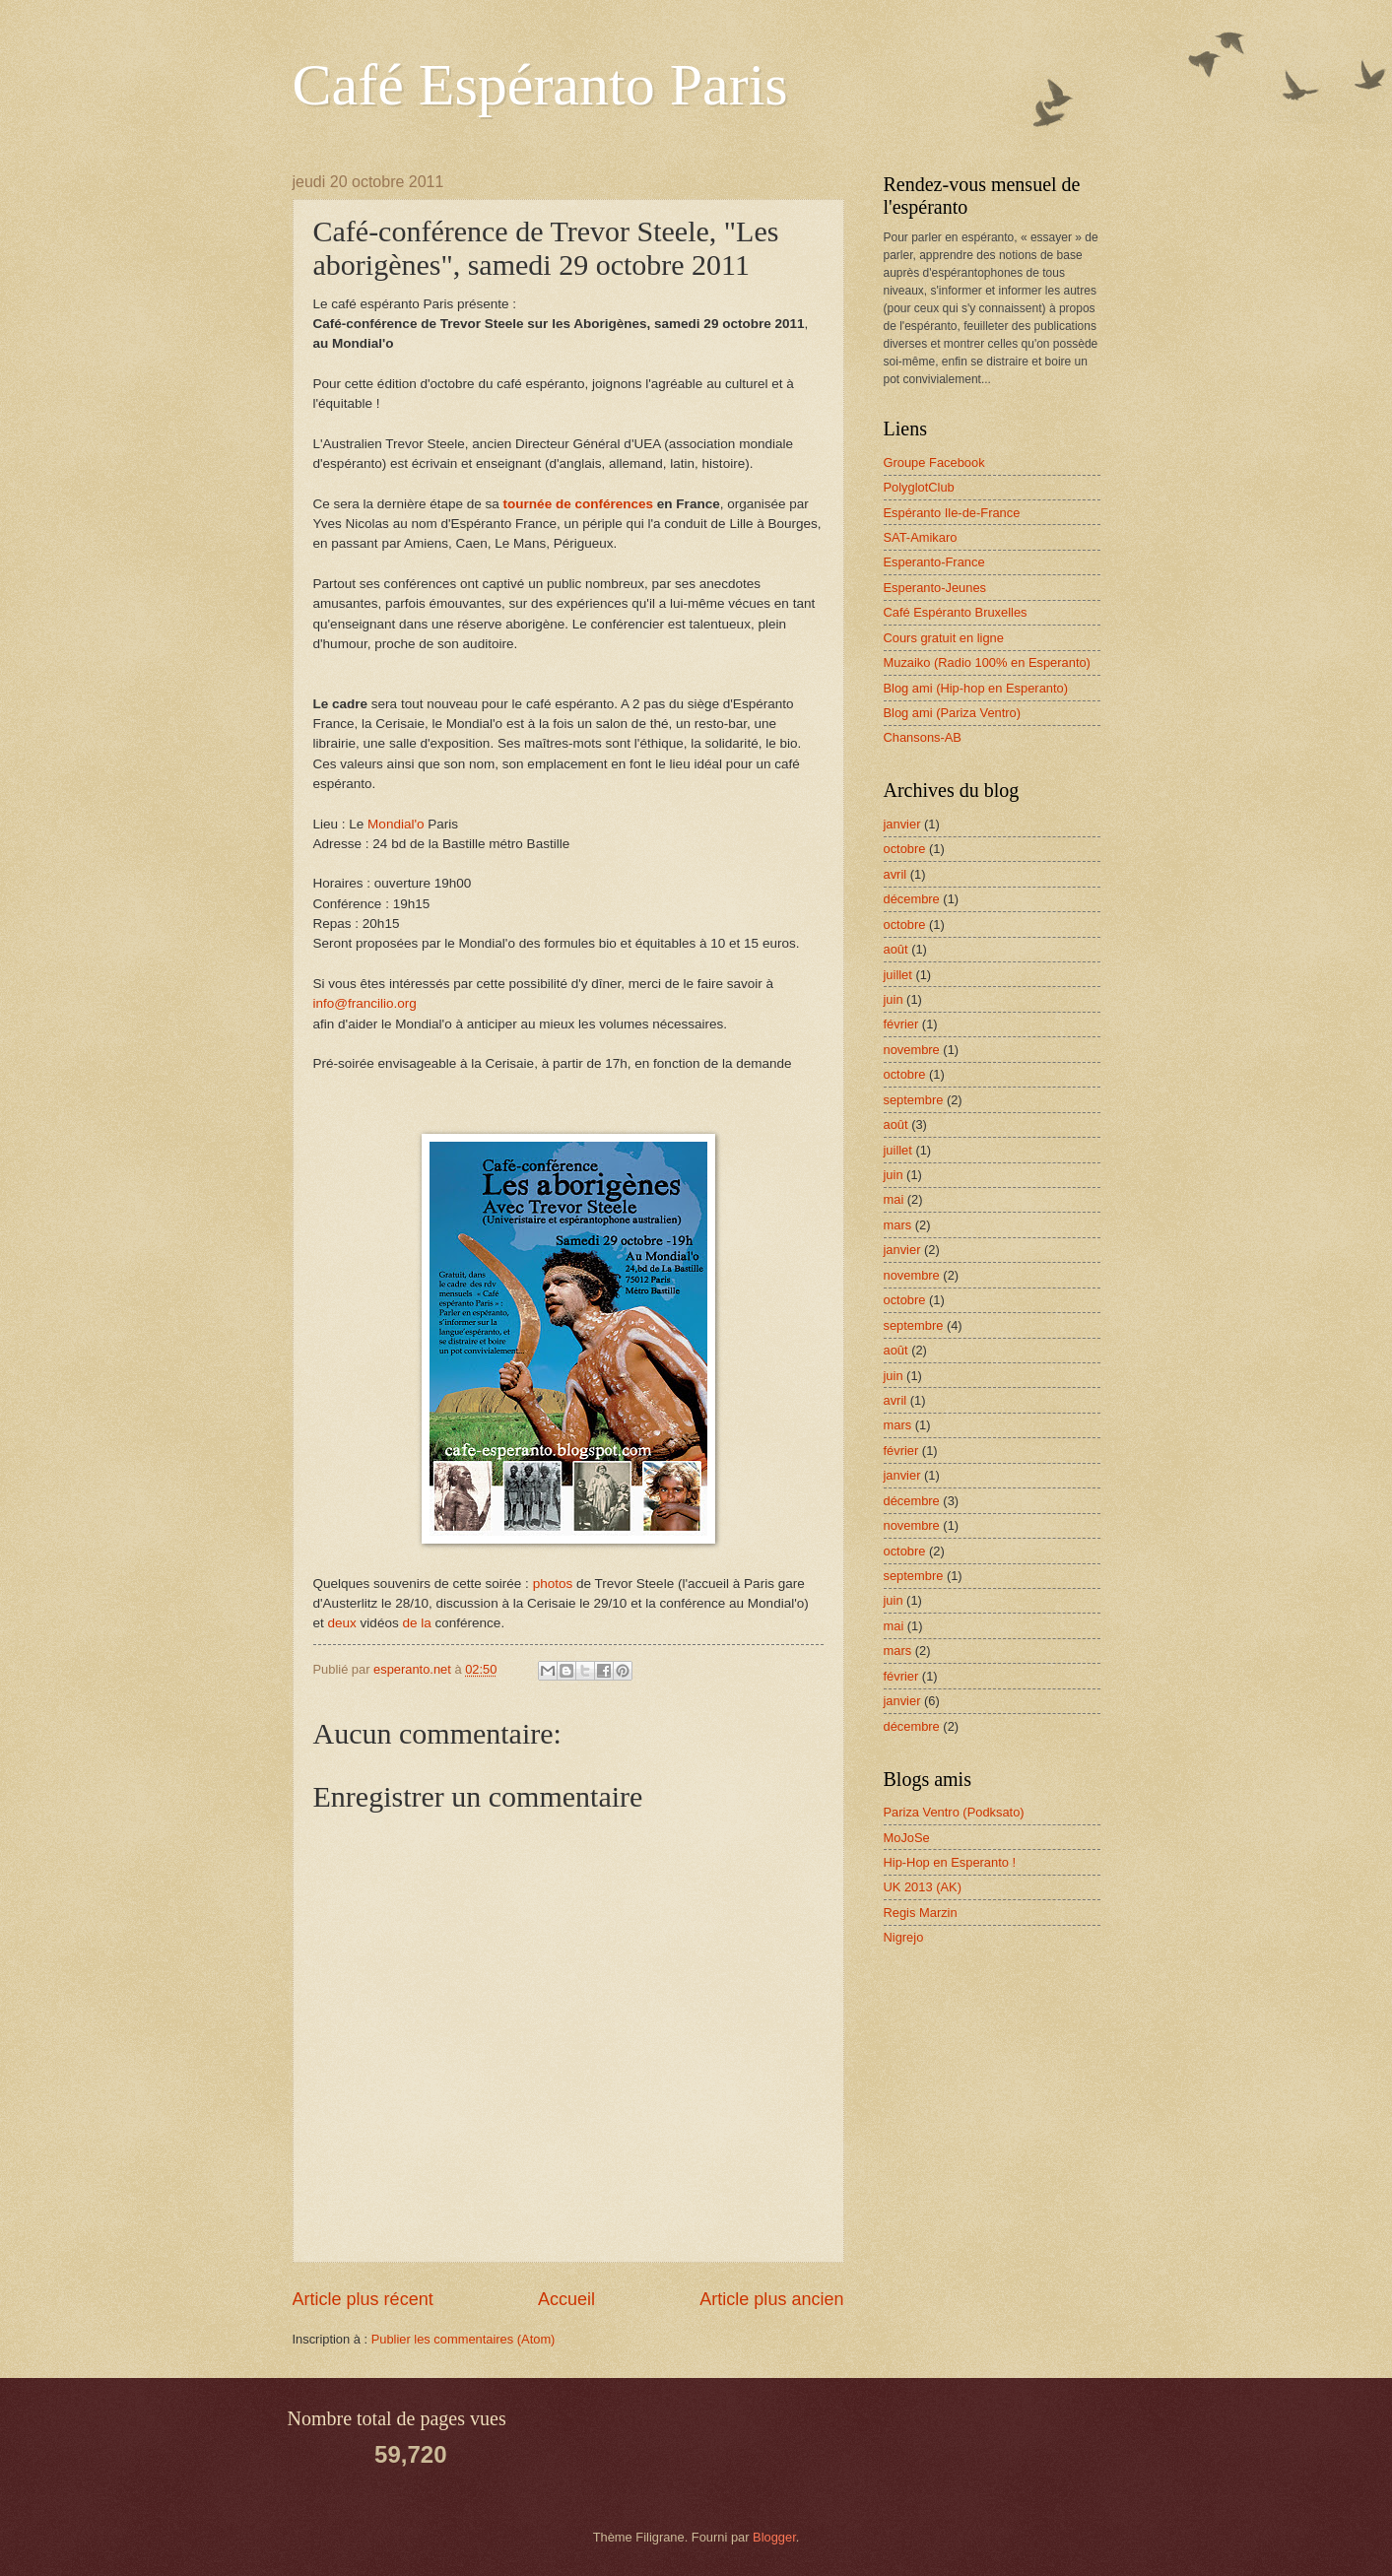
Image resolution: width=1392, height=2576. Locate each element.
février (901, 1024)
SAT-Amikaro (921, 537)
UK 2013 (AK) (922, 1887)
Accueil (566, 2299)
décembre (912, 899)
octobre (905, 848)
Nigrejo (904, 1937)
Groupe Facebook (934, 462)
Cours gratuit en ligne (944, 637)
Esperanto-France (934, 562)
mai (894, 1199)
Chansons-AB (922, 737)
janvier (902, 824)
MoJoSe (907, 1837)
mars (898, 1225)
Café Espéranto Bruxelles (955, 612)
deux (342, 1623)
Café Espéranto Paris (540, 84)
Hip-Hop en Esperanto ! (950, 1862)
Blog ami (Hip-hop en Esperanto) (976, 688)
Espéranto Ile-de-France (952, 512)
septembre (914, 1099)
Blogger (774, 2537)
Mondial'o (395, 824)
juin (893, 999)
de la (416, 1623)
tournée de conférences (578, 503)
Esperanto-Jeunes (935, 587)
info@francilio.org (365, 1003)
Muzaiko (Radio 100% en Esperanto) (987, 662)
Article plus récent (363, 2299)
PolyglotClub (919, 487)
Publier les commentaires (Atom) (463, 2339)
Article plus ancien (771, 2299)
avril (895, 874)
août (896, 949)
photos (553, 1583)
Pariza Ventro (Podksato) (954, 1812)
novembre (912, 1049)
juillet (898, 974)
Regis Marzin (921, 1912)
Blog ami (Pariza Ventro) (953, 712)
